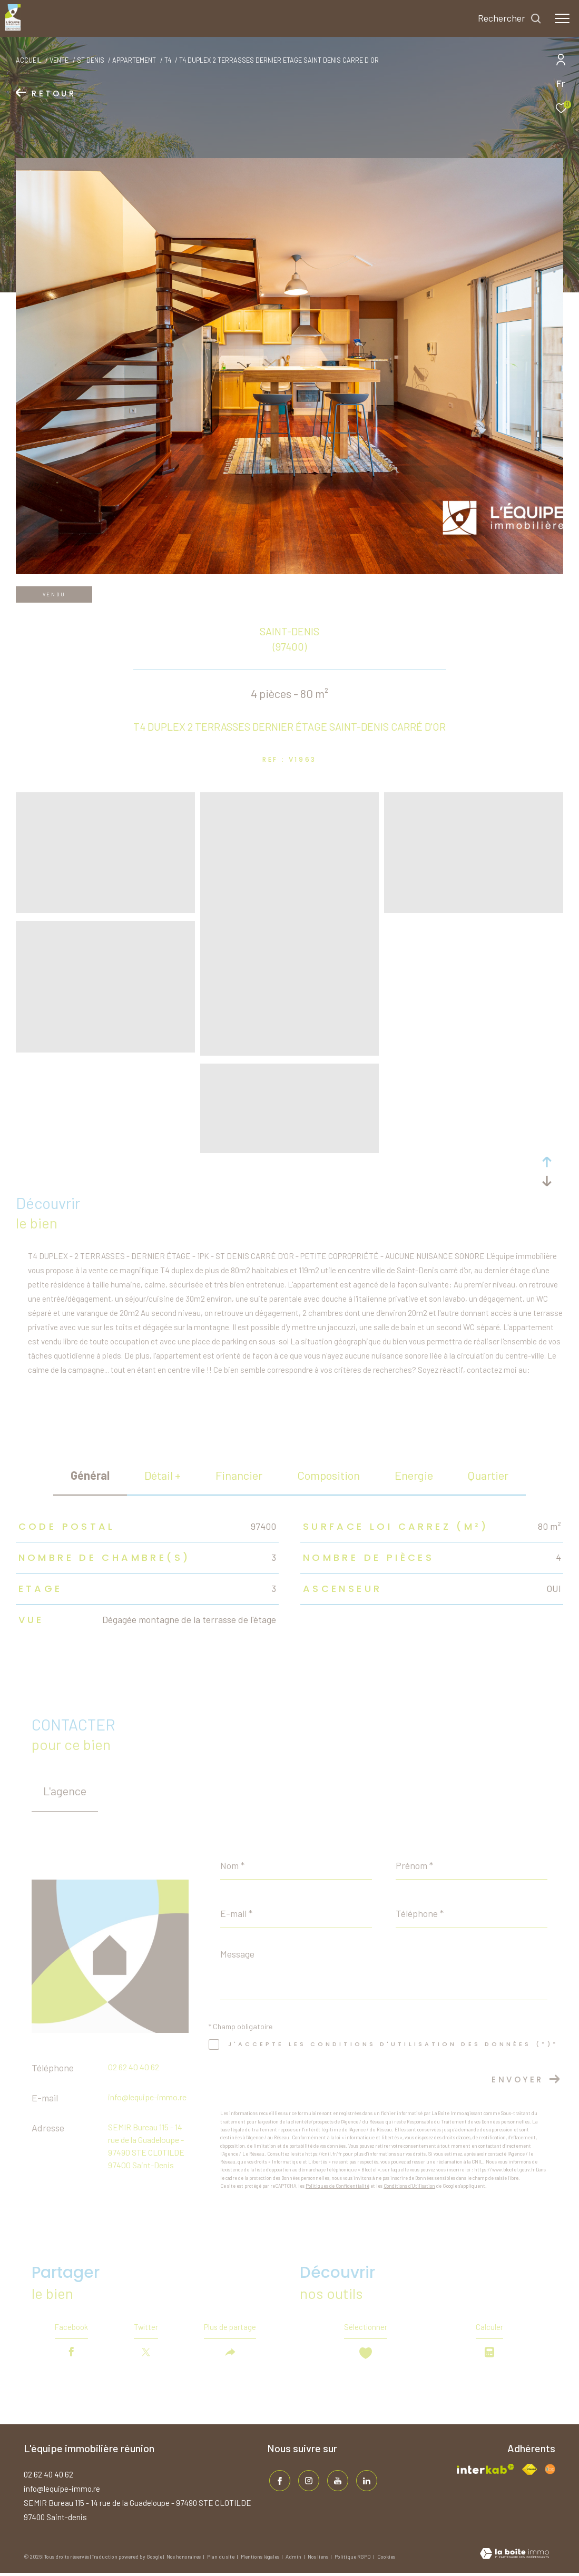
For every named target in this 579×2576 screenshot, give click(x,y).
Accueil (29, 60)
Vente (59, 60)
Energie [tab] (414, 1475)
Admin (294, 2560)
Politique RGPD (353, 2560)
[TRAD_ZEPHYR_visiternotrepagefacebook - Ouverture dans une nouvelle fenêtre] (277, 2482)
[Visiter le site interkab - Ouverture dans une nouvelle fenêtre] (485, 2472)
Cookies (386, 2560)
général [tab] (90, 1475)
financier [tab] (238, 1475)
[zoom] (105, 908)
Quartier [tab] (488, 1475)
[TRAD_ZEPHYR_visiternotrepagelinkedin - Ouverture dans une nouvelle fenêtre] (364, 2482)
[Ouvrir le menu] (562, 18)
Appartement (134, 60)
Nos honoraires (184, 2560)
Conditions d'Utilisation (409, 2186)
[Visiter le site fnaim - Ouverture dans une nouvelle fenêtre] (529, 2472)
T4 (167, 60)
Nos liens (318, 2560)
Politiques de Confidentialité (337, 2186)
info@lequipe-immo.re (147, 2097)
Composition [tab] (328, 1475)
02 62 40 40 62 (133, 2067)
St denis (90, 60)
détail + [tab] (162, 1475)
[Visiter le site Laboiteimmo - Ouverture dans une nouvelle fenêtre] (514, 2557)
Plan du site (221, 2560)
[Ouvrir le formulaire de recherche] (510, 18)
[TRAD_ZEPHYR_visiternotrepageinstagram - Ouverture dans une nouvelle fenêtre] (306, 2482)
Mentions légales (260, 2560)
